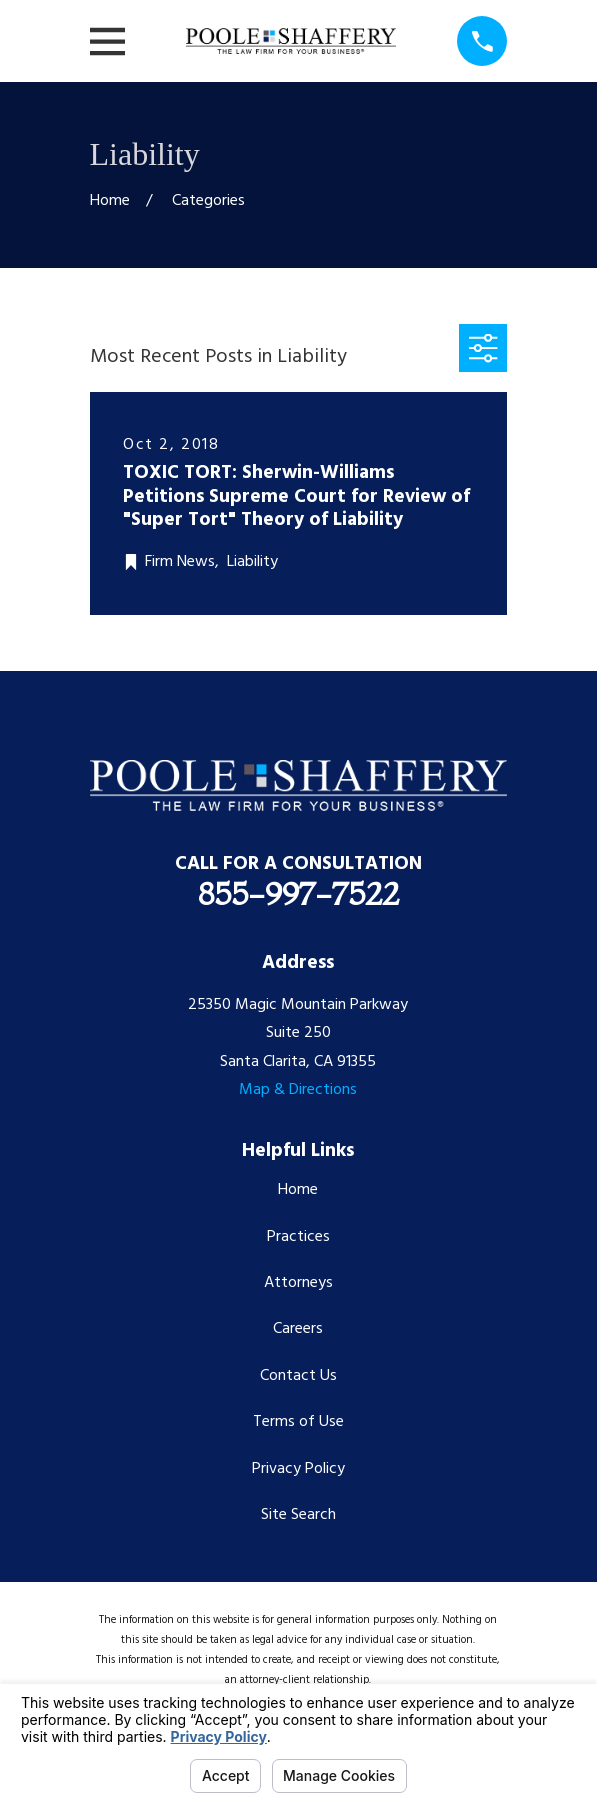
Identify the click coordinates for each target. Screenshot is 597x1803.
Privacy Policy (298, 1469)
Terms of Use (298, 1422)
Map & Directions (298, 1090)
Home (298, 1190)
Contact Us (298, 1376)
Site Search (298, 1515)
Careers (298, 1329)
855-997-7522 (298, 893)
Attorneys (298, 1283)
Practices (298, 1237)
